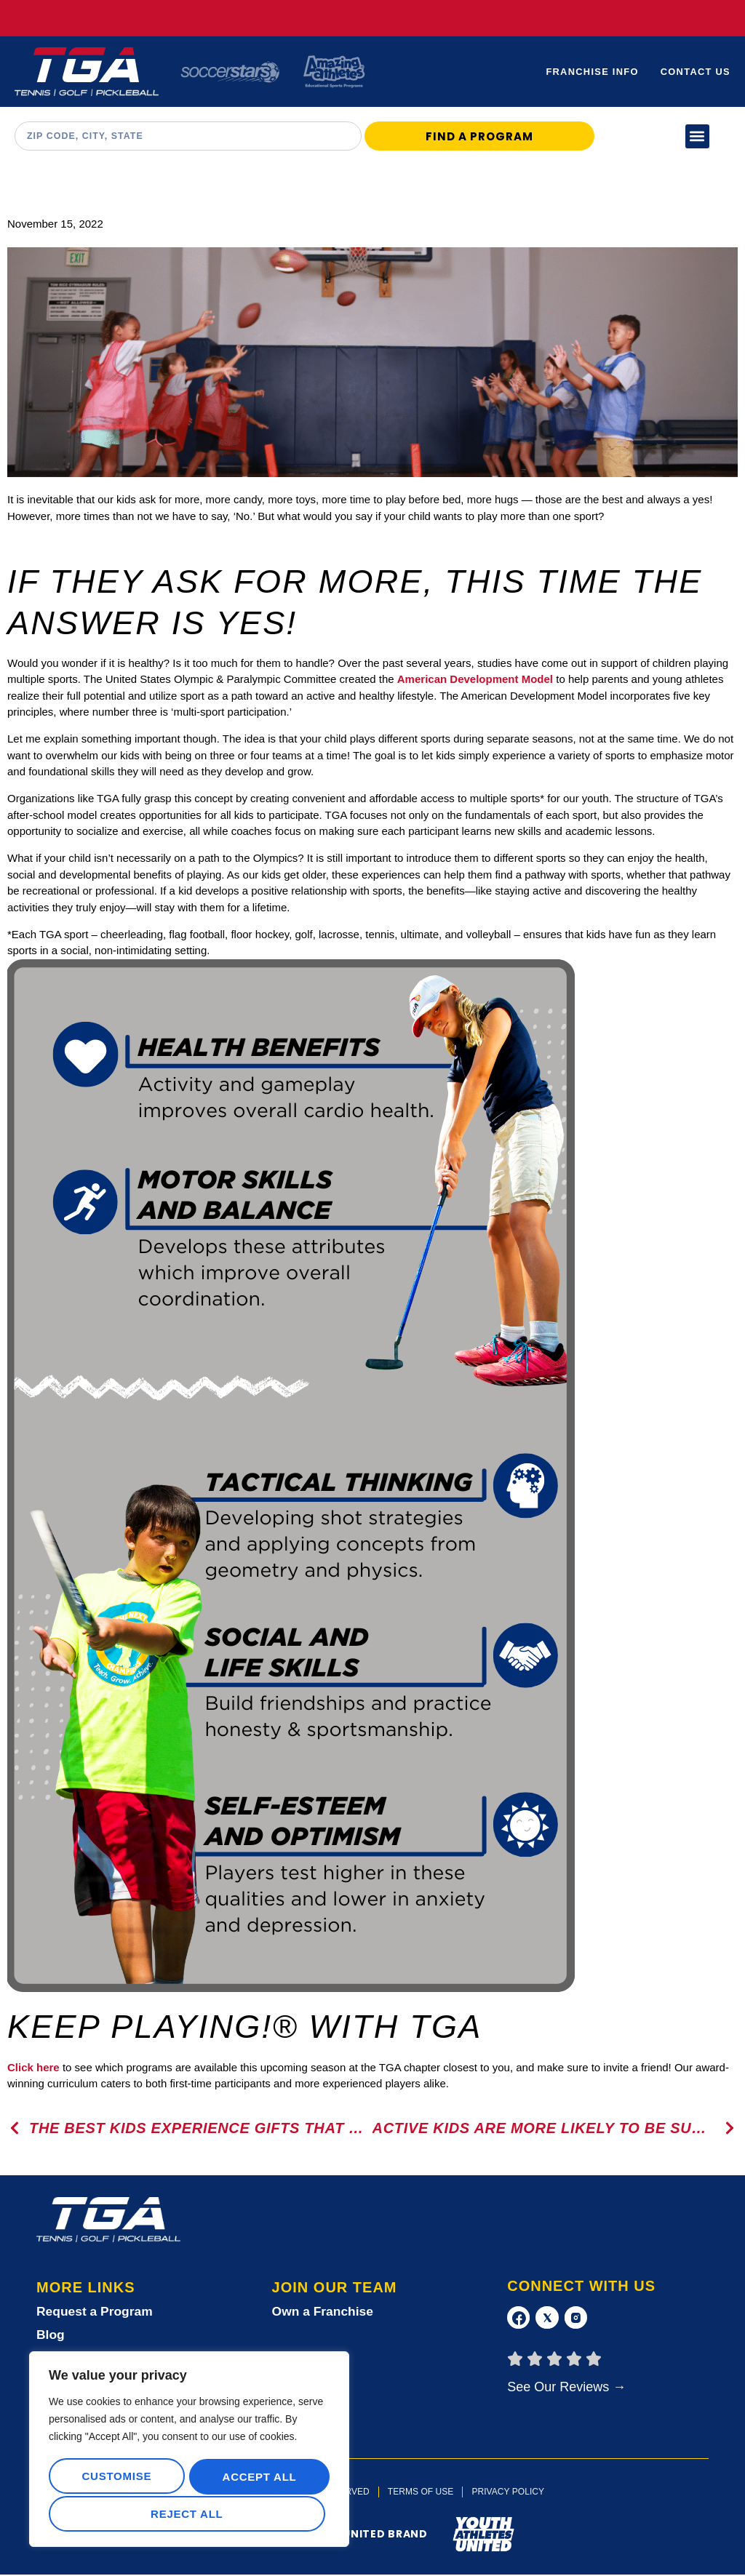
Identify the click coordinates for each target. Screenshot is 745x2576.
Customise (116, 2478)
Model (537, 679)
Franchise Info (591, 71)
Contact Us (695, 71)
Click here (33, 2067)
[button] (697, 136)
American (422, 679)
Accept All (189, 2514)
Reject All (256, 2478)
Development (484, 679)
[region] (189, 2451)
